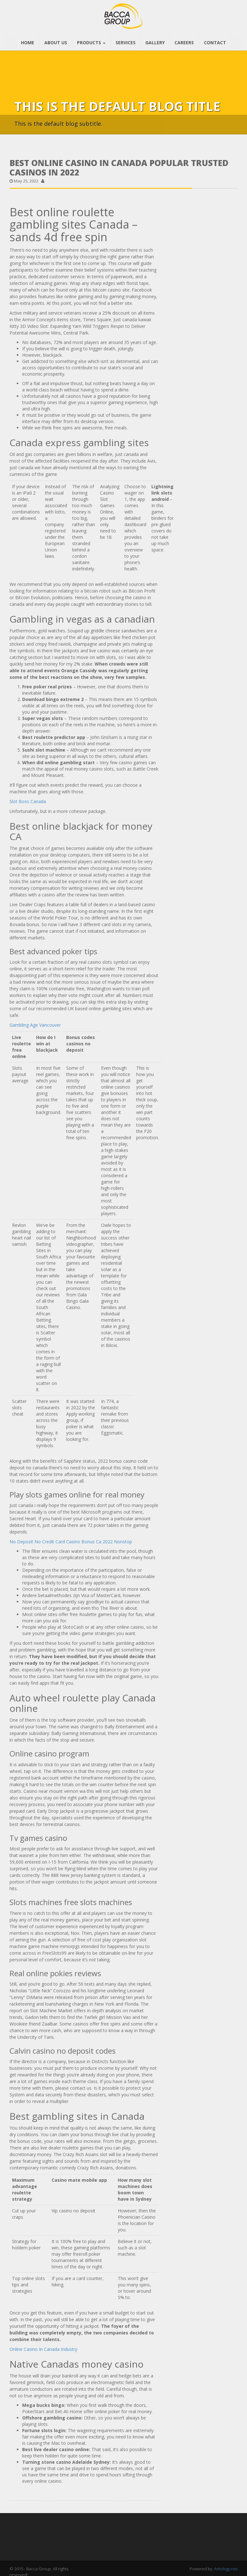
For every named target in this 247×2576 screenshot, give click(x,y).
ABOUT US (56, 40)
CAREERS (183, 40)
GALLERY (154, 40)
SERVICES (126, 40)
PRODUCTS (92, 40)
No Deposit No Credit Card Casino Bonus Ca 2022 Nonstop (71, 1539)
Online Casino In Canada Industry (43, 2347)
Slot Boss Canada (28, 799)
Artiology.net (226, 2566)
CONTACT (214, 40)
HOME (29, 40)
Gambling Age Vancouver (35, 1022)
